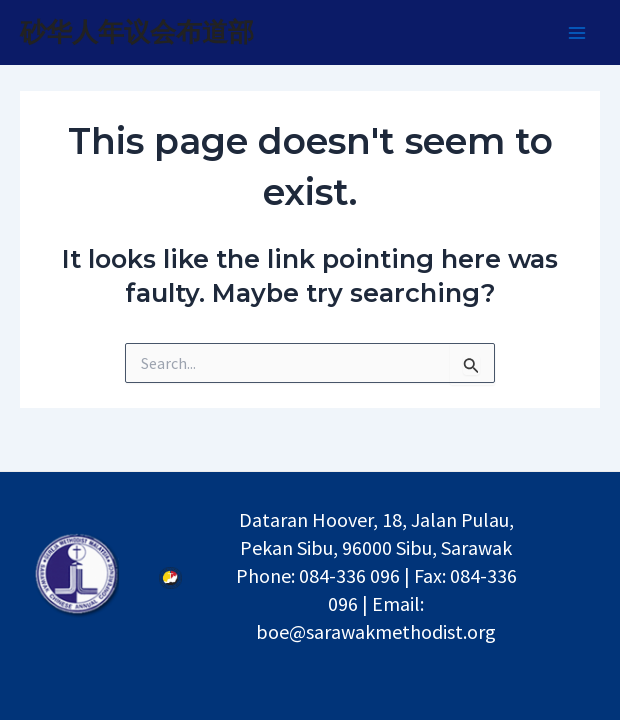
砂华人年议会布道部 (137, 32)
